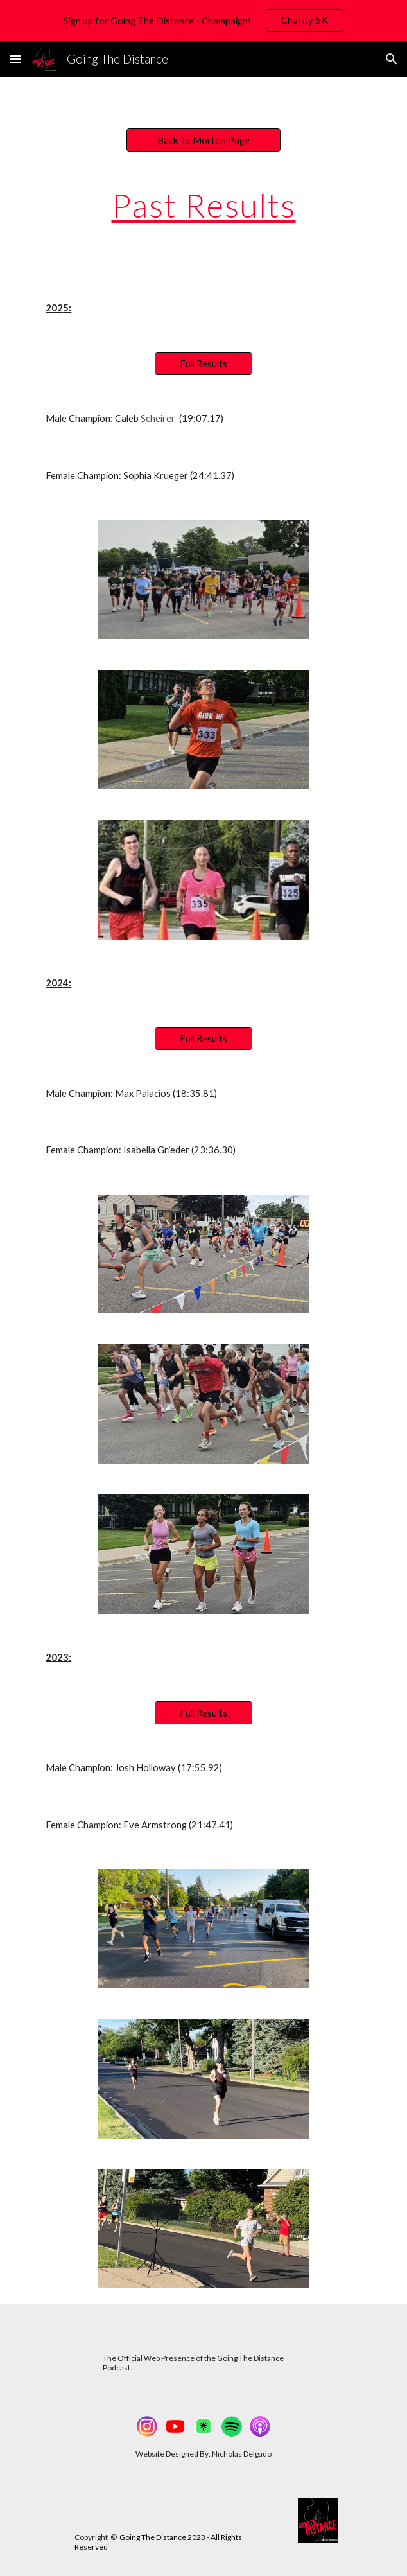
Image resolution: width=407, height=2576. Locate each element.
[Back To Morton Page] (203, 140)
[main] (203, 205)
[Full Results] (203, 363)
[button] (15, 58)
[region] (203, 20)
